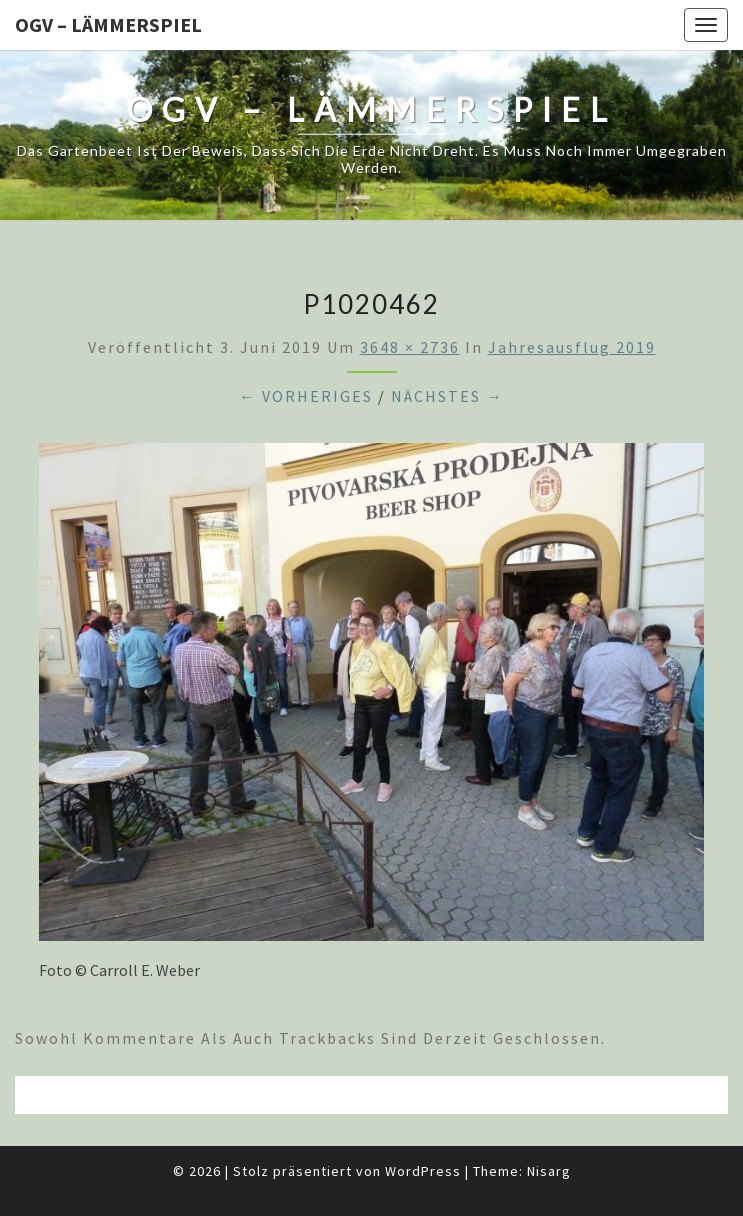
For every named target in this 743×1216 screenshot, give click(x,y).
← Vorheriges (306, 396)
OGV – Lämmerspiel (108, 24)
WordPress (423, 1171)
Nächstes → (447, 396)
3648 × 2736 (410, 347)
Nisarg (549, 1171)
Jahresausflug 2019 (572, 347)
